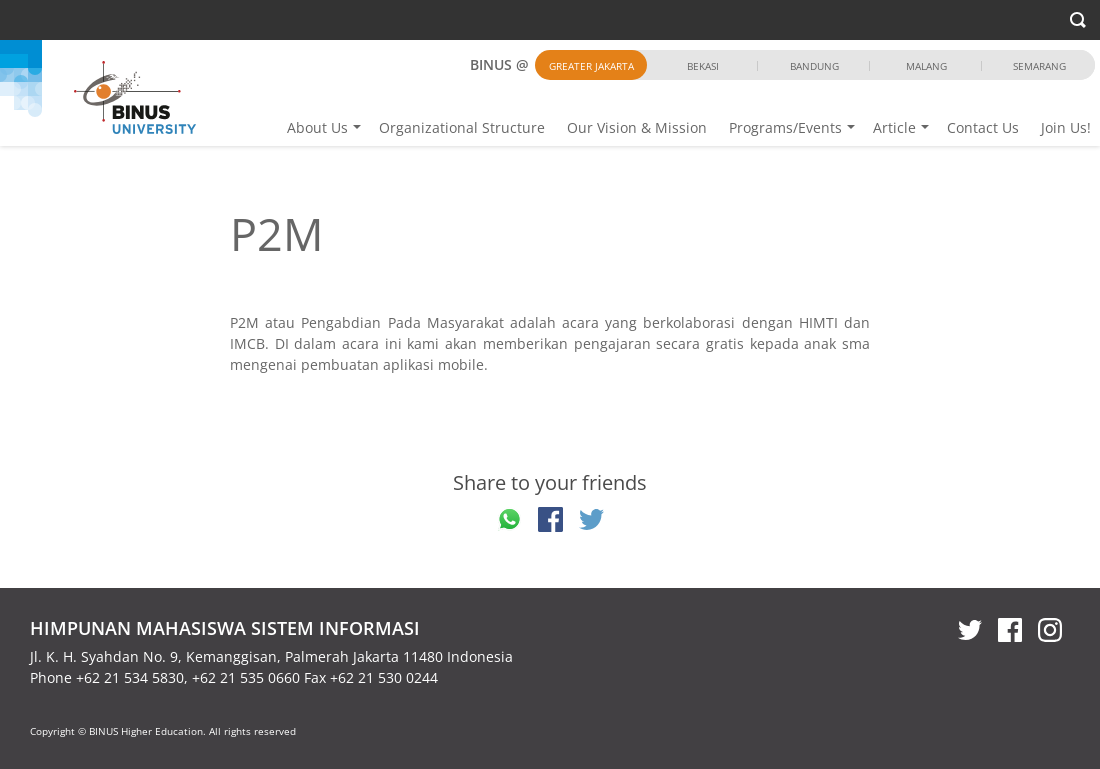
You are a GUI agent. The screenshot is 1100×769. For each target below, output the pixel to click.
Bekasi (703, 66)
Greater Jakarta (591, 66)
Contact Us (983, 127)
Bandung (814, 66)
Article (894, 127)
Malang (926, 66)
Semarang (1039, 66)
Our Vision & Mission (637, 127)
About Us (317, 127)
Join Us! (1066, 127)
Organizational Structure (462, 127)
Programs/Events (785, 127)
